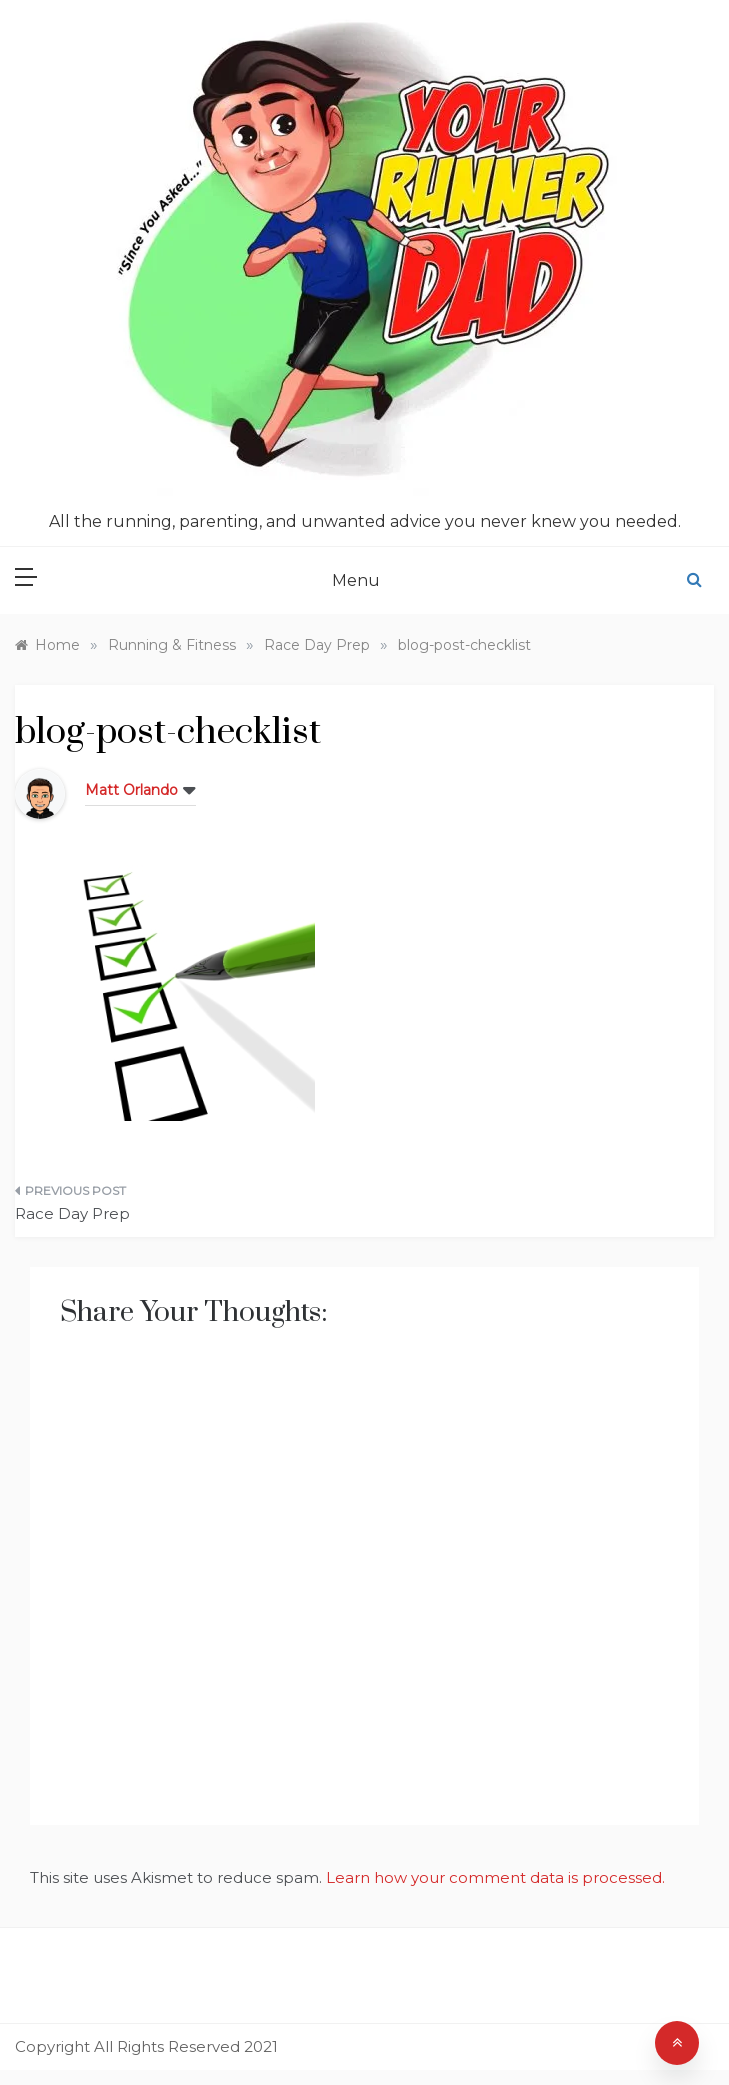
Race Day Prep (72, 1213)
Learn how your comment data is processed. (495, 1877)
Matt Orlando (131, 790)
